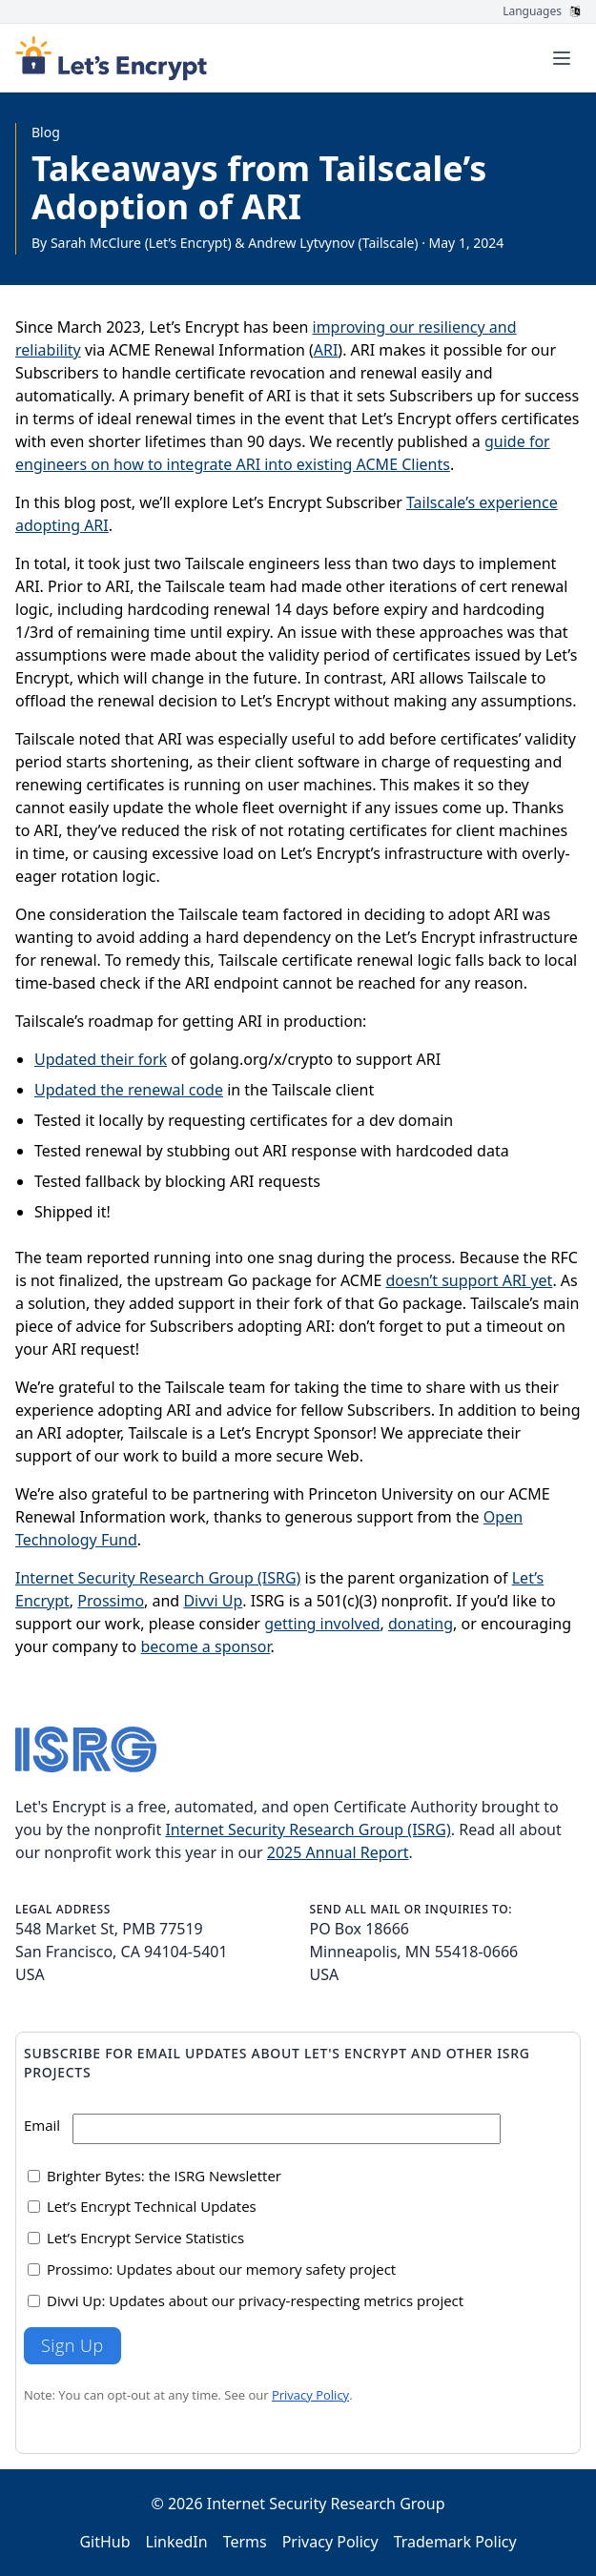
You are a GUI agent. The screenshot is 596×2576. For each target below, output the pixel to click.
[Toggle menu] (562, 58)
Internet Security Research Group (326, 2503)
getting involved (322, 1623)
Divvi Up (212, 1600)
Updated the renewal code (128, 1089)
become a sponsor (205, 1646)
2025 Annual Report (338, 1852)
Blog (45, 132)
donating (420, 1623)
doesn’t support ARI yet (469, 1280)
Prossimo (110, 1600)
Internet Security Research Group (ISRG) (157, 1577)
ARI (326, 349)
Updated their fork (100, 1059)
